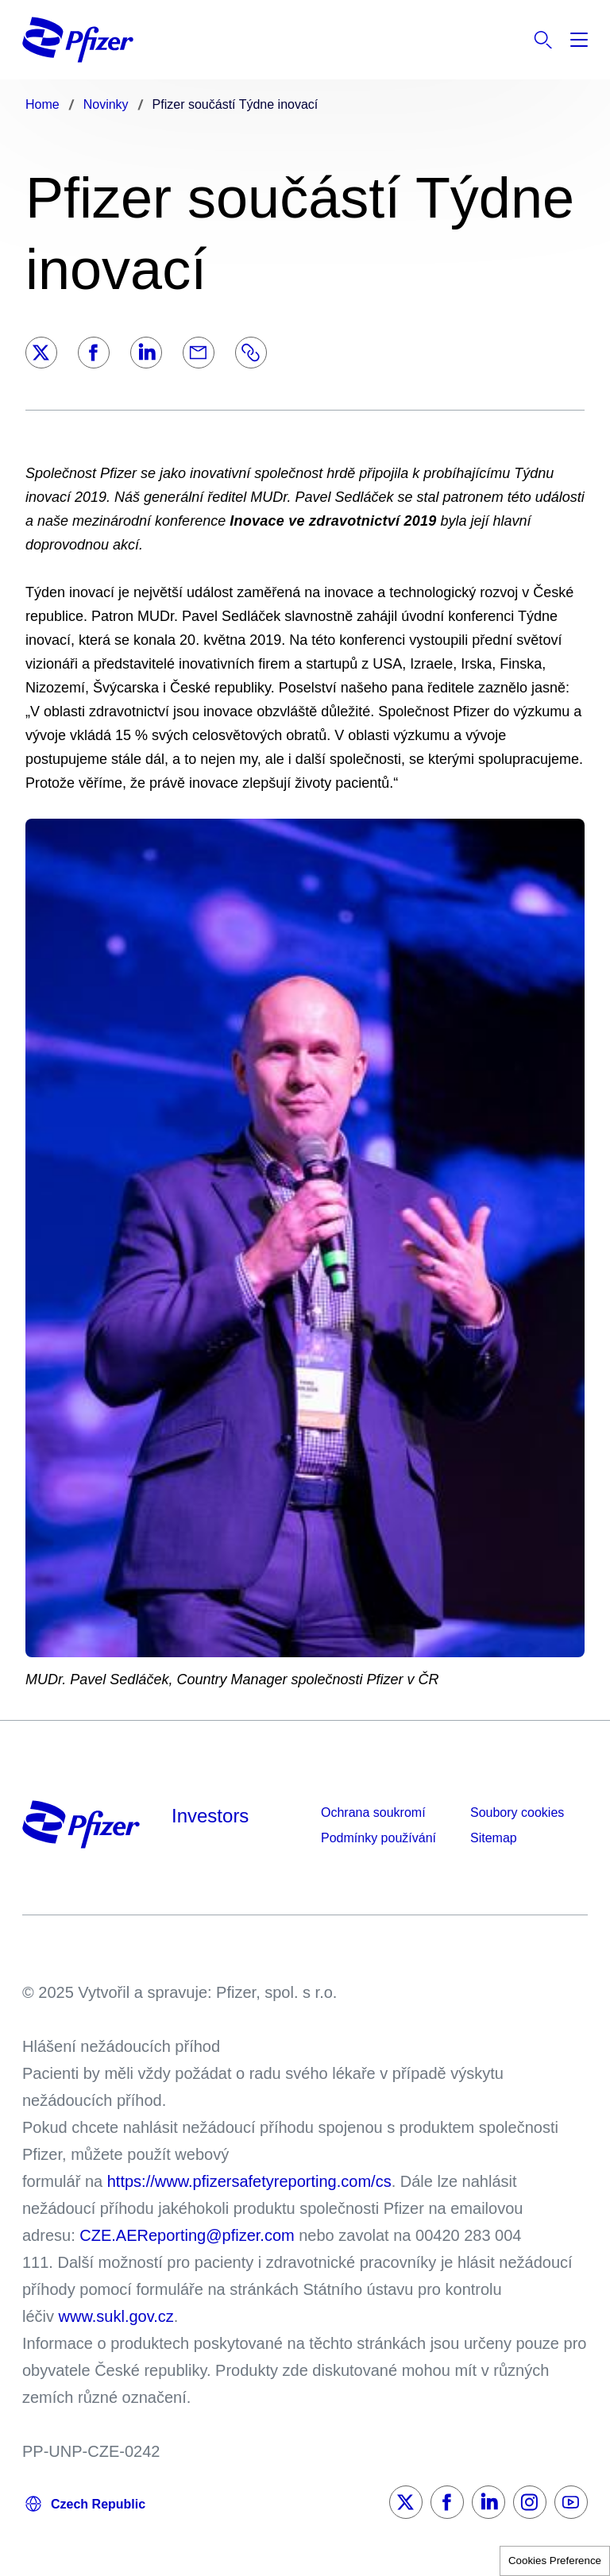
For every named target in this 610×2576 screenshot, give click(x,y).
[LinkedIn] (146, 352)
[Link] (251, 352)
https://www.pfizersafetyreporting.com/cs (249, 2181)
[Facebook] (94, 352)
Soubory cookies (517, 1812)
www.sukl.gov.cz (116, 2316)
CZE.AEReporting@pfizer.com (186, 2235)
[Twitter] (41, 352)
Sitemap (493, 1838)
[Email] (198, 352)
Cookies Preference (554, 2560)
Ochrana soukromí (373, 1812)
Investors (210, 1815)
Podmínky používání (378, 1838)
